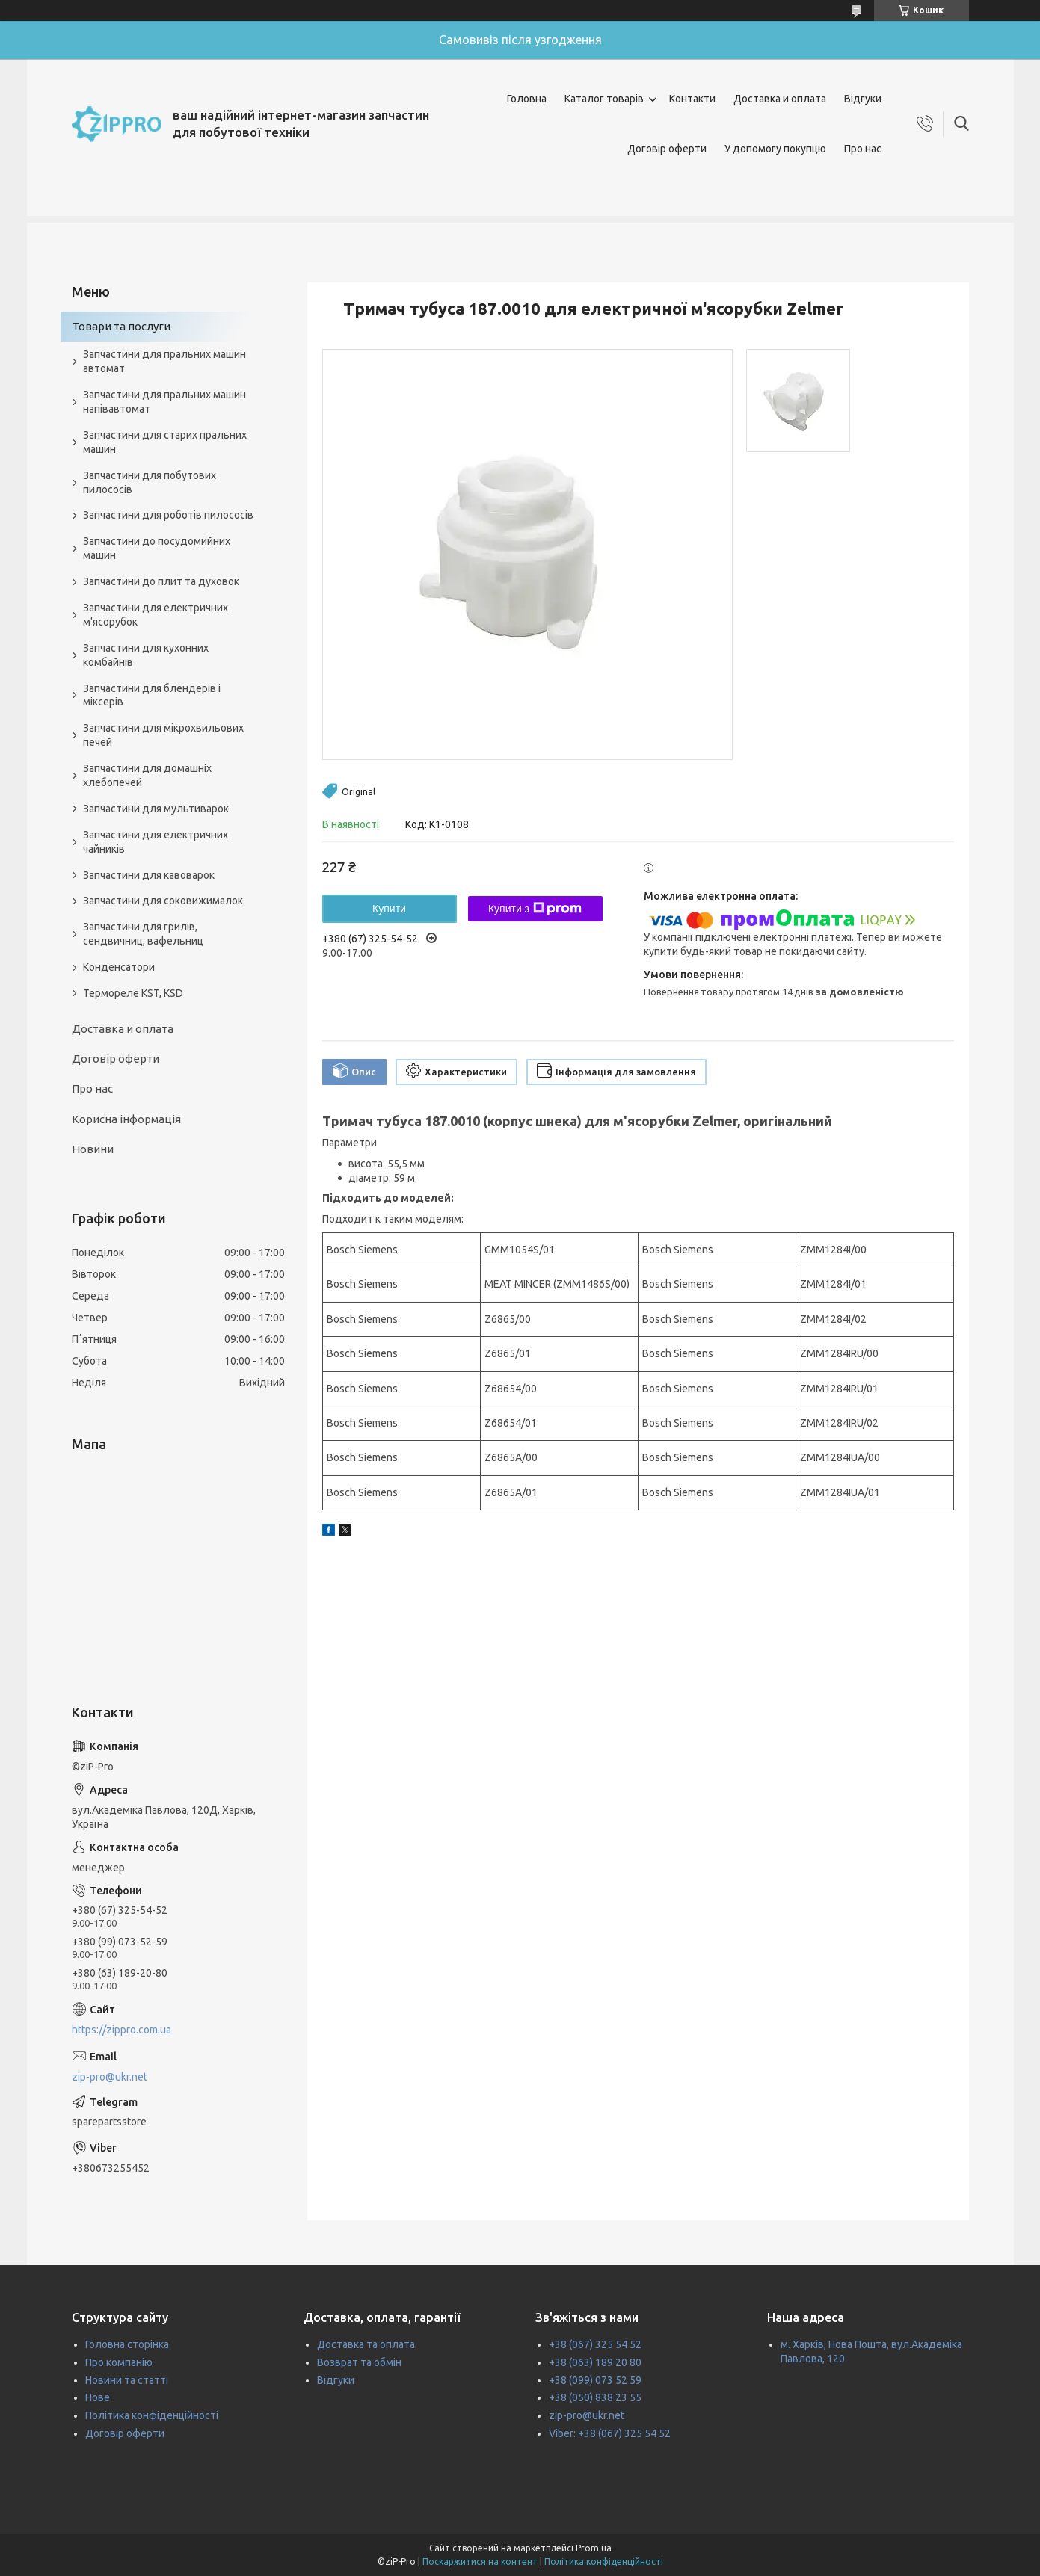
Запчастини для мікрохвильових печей (163, 735)
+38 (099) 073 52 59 (595, 2380)
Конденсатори (119, 967)
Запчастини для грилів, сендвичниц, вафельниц (143, 934)
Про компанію (119, 2362)
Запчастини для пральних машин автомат (164, 361)
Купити (389, 909)
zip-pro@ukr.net (109, 2077)
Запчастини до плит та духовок (161, 581)
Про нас (862, 149)
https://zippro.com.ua (121, 2030)
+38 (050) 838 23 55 (595, 2397)
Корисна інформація (126, 1119)
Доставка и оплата (779, 99)
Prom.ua (594, 2548)
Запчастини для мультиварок (156, 809)
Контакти (692, 99)
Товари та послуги (121, 326)
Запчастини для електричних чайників (155, 842)
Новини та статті (126, 2380)
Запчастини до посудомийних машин (156, 548)
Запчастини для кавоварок (149, 875)
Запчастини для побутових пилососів (149, 482)
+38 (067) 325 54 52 (595, 2344)
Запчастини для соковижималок (163, 900)
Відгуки (862, 99)
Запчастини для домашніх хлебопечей (147, 775)
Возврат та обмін (359, 2362)
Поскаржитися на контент (480, 2561)
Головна (527, 99)
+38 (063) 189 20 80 (595, 2362)
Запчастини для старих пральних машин (165, 442)
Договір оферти (667, 149)
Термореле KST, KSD (133, 993)
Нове (97, 2397)
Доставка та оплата (366, 2344)
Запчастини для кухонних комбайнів (146, 655)
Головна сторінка (127, 2344)
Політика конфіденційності (151, 2415)
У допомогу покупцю (775, 149)
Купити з (535, 908)
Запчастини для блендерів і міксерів (152, 695)
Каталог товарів (604, 99)
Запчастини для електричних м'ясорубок (155, 615)
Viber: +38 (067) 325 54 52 (610, 2433)
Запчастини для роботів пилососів (168, 515)
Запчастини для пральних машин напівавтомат (164, 402)
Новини (93, 1149)
